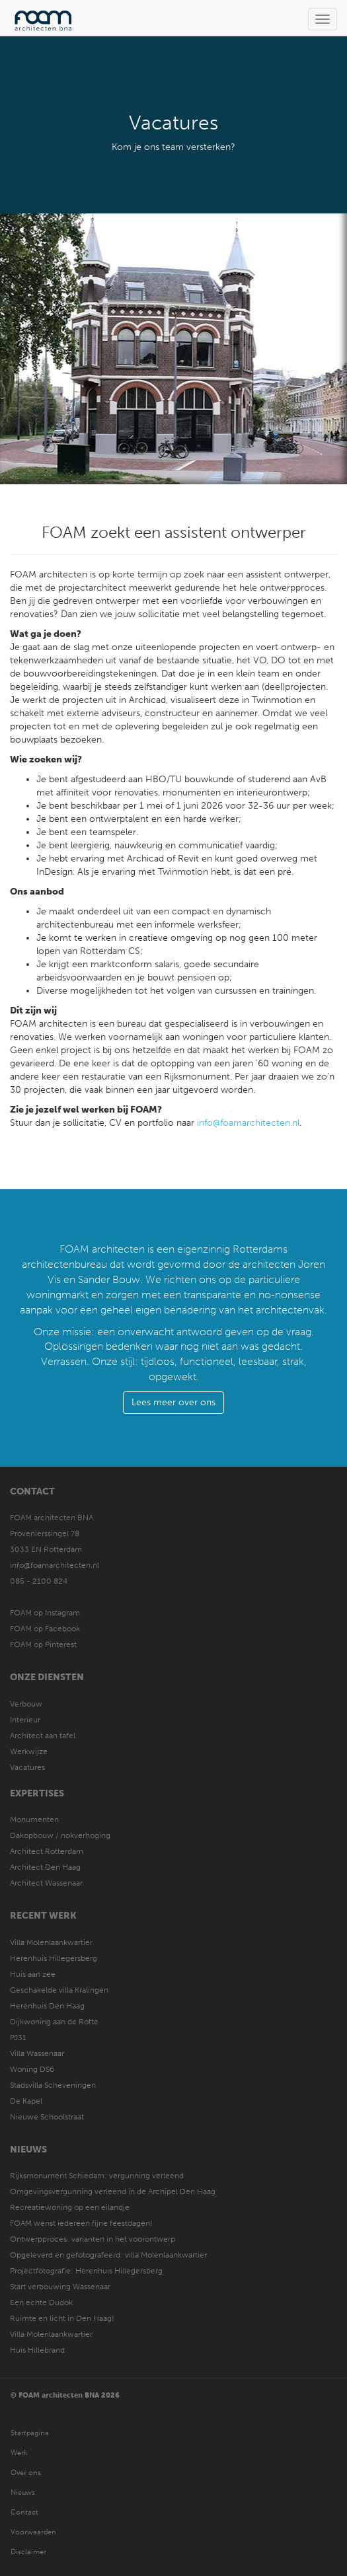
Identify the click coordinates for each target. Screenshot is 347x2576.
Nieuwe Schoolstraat (47, 2116)
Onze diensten (47, 1677)
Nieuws (28, 2149)
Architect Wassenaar (46, 1883)
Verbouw (26, 1704)
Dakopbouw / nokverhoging (60, 1835)
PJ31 (18, 2037)
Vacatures (27, 1767)
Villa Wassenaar (37, 2053)
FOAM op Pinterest (43, 1644)
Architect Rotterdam (46, 1851)
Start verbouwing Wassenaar (60, 2286)
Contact (32, 1491)
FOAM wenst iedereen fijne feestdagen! (81, 2223)
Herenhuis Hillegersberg (53, 1958)
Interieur (25, 1719)
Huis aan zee (33, 1974)
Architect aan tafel (42, 1735)
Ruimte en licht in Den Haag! (62, 2318)
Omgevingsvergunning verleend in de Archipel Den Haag (112, 2191)
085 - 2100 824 (38, 1581)
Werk (19, 2452)
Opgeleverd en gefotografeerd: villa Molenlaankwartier (108, 2255)
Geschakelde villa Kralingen (59, 1990)
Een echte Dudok (42, 2302)
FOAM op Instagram (45, 1612)
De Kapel (26, 2101)
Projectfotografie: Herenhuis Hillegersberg (86, 2270)
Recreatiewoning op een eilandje (70, 2207)
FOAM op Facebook (45, 1628)
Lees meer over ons (173, 1402)
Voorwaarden (33, 2532)
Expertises (37, 1793)
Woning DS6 (32, 2069)
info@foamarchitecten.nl (248, 1122)
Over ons (26, 2472)
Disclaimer (28, 2552)
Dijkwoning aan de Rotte (54, 2021)
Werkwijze (29, 1751)
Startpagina (30, 2433)
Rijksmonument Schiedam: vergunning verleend (97, 2175)
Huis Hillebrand (37, 2350)
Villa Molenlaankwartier (51, 1942)
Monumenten (34, 1819)
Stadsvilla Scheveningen (53, 2085)
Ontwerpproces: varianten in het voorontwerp (92, 2239)
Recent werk (43, 1915)
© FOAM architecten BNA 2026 (65, 2395)
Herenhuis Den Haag (47, 2005)
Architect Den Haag (45, 1867)
